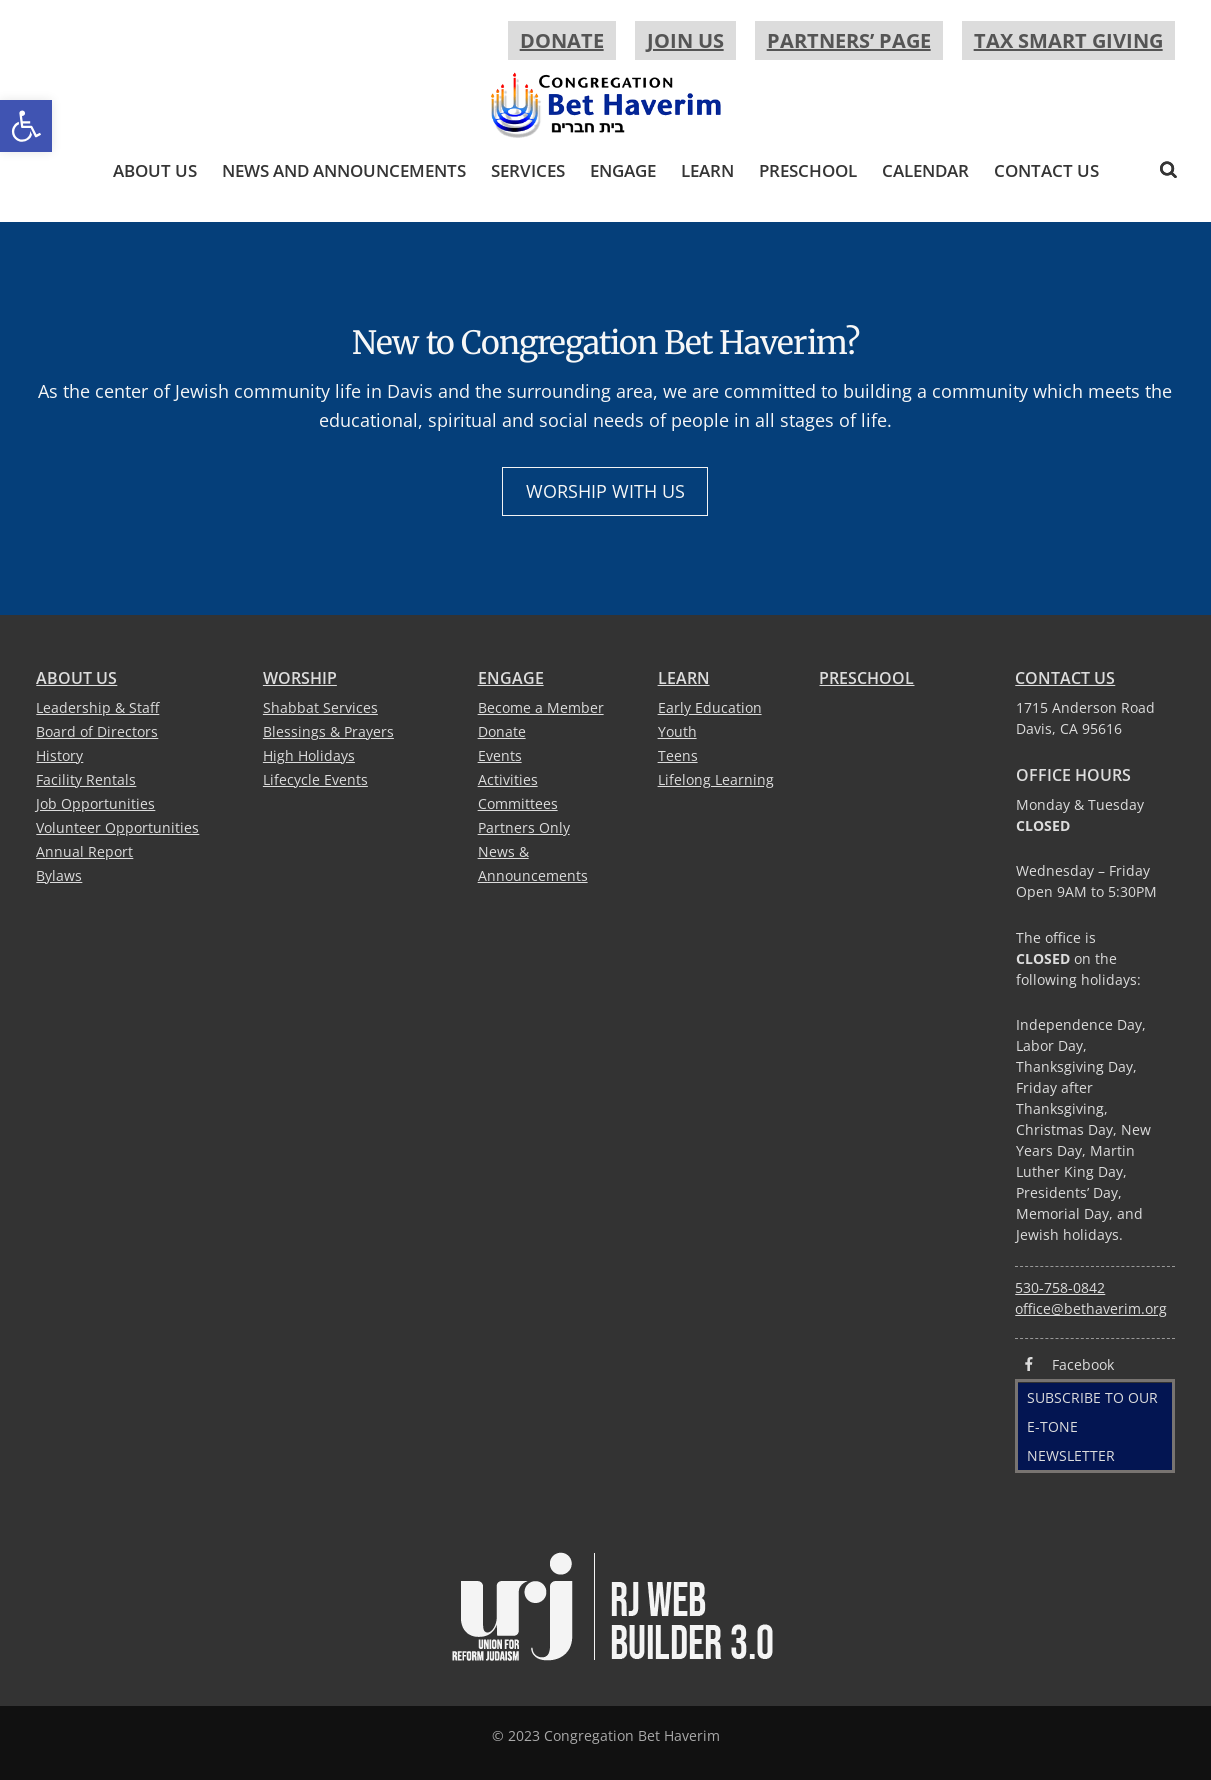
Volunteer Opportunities (117, 827)
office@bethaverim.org (1091, 1308)
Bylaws (59, 875)
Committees (518, 803)
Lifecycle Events (315, 779)
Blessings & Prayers (328, 731)
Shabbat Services (320, 707)
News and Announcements (344, 170)
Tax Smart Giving (1068, 40)
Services (528, 170)
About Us (155, 170)
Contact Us (1046, 170)
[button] (26, 126)
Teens (678, 755)
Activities (508, 779)
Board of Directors (97, 731)
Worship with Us (605, 491)
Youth (677, 731)
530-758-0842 (1060, 1287)
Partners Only (524, 827)
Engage (623, 170)
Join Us (685, 40)
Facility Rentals (86, 779)
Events (500, 755)
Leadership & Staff (97, 707)
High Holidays (309, 755)
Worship (300, 678)
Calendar (925, 170)
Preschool (808, 170)
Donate (562, 40)
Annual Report (84, 851)
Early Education (710, 707)
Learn (707, 170)
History (59, 755)
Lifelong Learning (716, 779)
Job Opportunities (95, 803)
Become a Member (541, 707)
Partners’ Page (849, 40)
